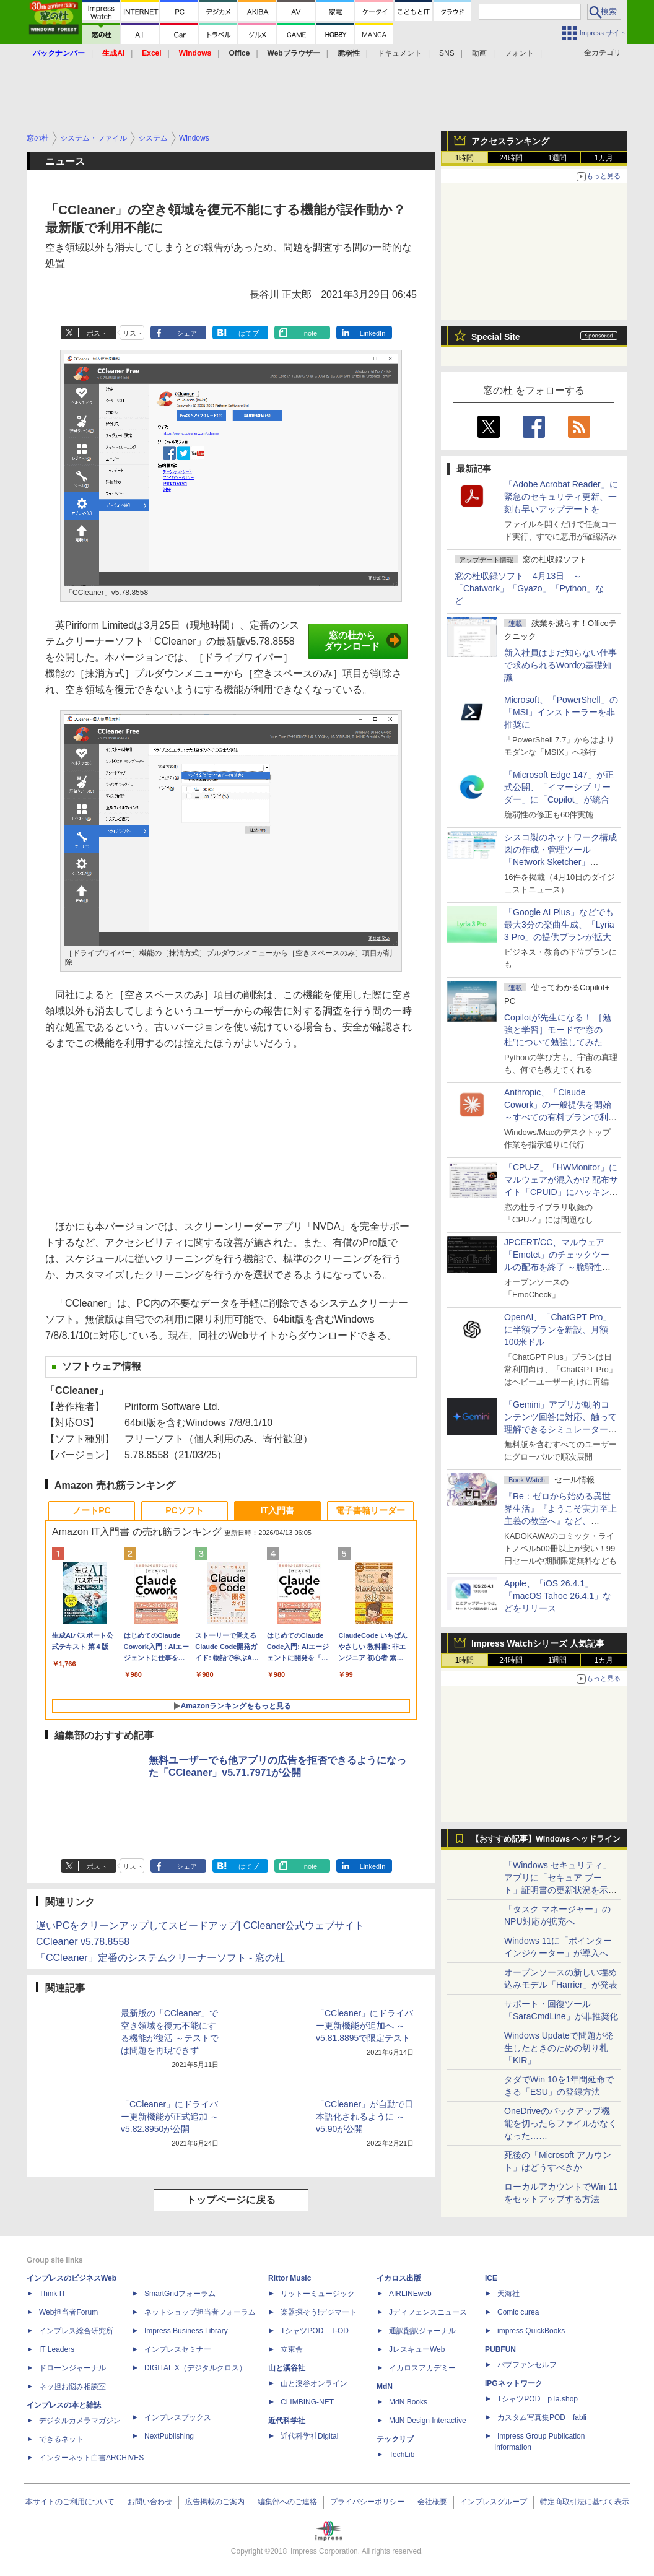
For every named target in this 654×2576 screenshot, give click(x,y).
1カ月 (604, 158)
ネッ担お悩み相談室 (72, 2386)
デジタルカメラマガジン (80, 2420)
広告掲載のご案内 (215, 2501)
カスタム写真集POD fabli (541, 2417)
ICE (491, 2278)
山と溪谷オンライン (314, 2383)
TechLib (401, 2454)
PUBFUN (500, 2349)
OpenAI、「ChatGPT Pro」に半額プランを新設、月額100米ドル (557, 1329)
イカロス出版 (399, 2278)
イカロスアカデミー (422, 2368)
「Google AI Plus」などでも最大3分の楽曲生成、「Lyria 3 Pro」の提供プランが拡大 (559, 924)
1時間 (464, 158)
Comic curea (518, 2312)
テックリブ (395, 2439)
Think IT (52, 2293)
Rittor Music (289, 2278)
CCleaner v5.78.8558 (82, 1941)
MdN (385, 2386)
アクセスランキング (510, 141)
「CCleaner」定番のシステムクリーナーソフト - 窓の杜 (160, 1957)
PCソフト (184, 1510)
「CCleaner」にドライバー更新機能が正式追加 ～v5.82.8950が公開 (170, 2116)
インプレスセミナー (177, 2349)
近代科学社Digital (309, 2436)
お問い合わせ (150, 2501)
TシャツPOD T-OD (315, 2330)
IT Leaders (56, 2349)
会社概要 (432, 2501)
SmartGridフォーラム (180, 2293)
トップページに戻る (231, 2200)
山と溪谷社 (286, 2368)
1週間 (557, 158)
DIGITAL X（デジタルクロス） (195, 2368)
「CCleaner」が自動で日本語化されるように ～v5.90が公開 (364, 2116)
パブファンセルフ (527, 2365)
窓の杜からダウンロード (362, 640)
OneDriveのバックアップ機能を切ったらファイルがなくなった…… (560, 2123)
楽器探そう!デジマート (319, 2312)
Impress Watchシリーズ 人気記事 (537, 1643)
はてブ (248, 333)
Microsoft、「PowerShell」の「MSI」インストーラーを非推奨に (561, 712)
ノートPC (91, 1510)
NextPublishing (169, 2436)
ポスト (97, 333)
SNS (447, 53)
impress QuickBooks (531, 2330)
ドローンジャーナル (72, 2368)
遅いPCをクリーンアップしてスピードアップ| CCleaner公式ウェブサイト (200, 1925)
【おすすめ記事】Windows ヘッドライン (546, 1839)
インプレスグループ (493, 2501)
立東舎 (292, 2349)
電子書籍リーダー (370, 1510)
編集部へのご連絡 (287, 2501)
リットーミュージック (318, 2293)
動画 (479, 53)
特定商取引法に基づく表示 (584, 2501)
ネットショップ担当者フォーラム (200, 2312)
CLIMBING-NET (307, 2402)
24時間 (510, 158)
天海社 (508, 2293)
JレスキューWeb (417, 2349)
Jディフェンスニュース (428, 2312)
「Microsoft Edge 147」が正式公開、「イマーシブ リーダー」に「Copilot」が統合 (559, 787)
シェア (187, 333)
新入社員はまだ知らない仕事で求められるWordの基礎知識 (560, 665)
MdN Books (408, 2402)
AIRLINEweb (410, 2293)
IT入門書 (277, 1510)
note (310, 333)
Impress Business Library (186, 2330)
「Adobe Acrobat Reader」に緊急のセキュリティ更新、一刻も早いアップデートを (561, 496)
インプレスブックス (177, 2417)
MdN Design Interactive (427, 2420)
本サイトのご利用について (70, 2501)
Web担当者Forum (68, 2312)
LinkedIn (373, 333)
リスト (133, 333)
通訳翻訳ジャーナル (422, 2330)
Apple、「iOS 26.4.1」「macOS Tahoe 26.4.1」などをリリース (557, 1595)
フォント (519, 53)
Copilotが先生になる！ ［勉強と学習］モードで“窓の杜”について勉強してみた (557, 1029)
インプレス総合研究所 (76, 2330)
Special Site (495, 337)
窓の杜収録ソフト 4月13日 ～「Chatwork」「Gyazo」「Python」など (529, 588)
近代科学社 (286, 2420)
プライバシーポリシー (367, 2501)
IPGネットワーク (514, 2383)
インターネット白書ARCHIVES (91, 2457)
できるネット (61, 2439)
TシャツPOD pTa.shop (537, 2399)
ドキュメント (399, 53)
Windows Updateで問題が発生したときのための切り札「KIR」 (558, 2047)
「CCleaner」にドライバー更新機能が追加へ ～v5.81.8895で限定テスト (364, 2025)
